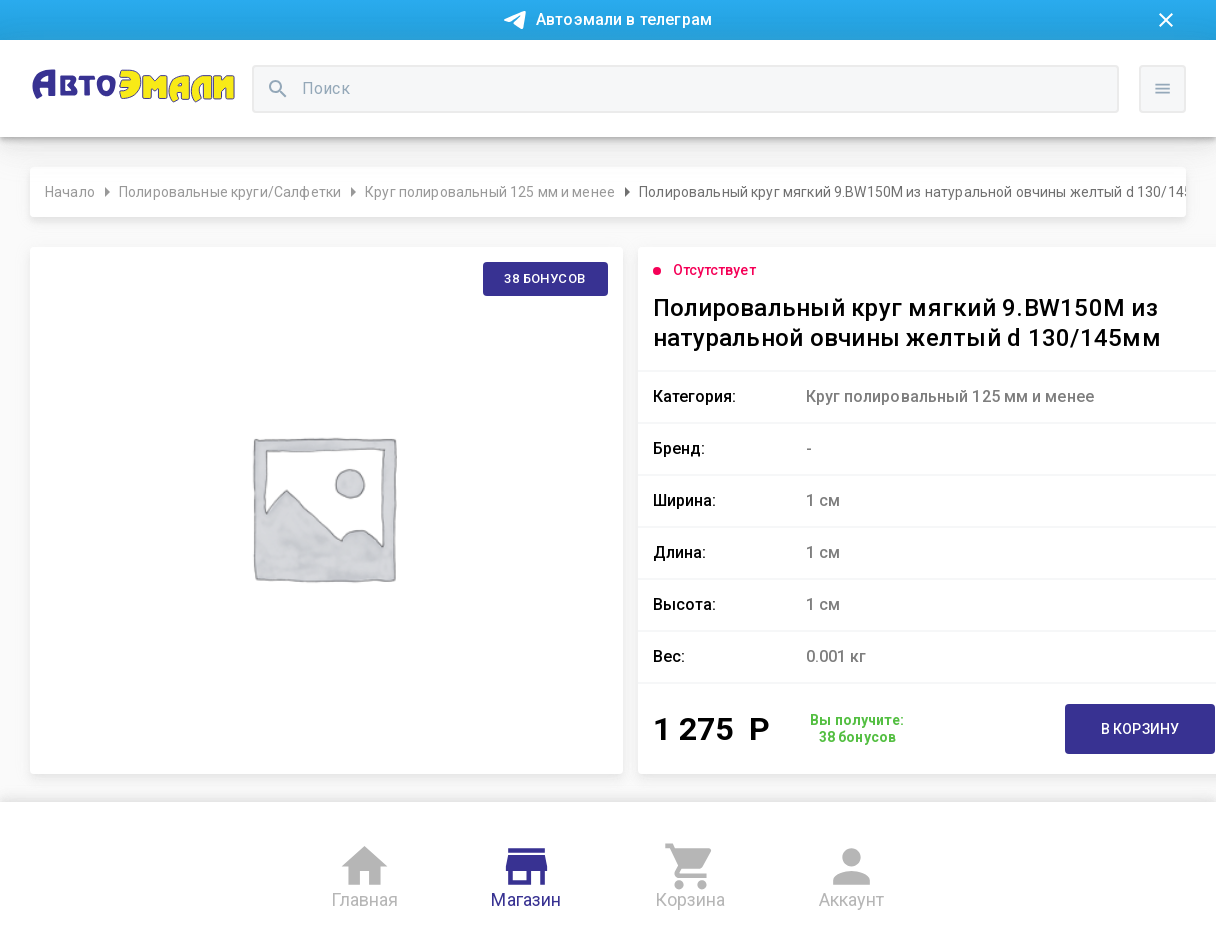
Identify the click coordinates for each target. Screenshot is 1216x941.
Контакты (436, 68)
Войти (1176, 155)
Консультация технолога (893, 68)
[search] (468, 135)
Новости (68, 68)
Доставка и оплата (715, 68)
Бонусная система (559, 68)
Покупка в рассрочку (196, 68)
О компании (336, 68)
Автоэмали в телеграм (624, 19)
